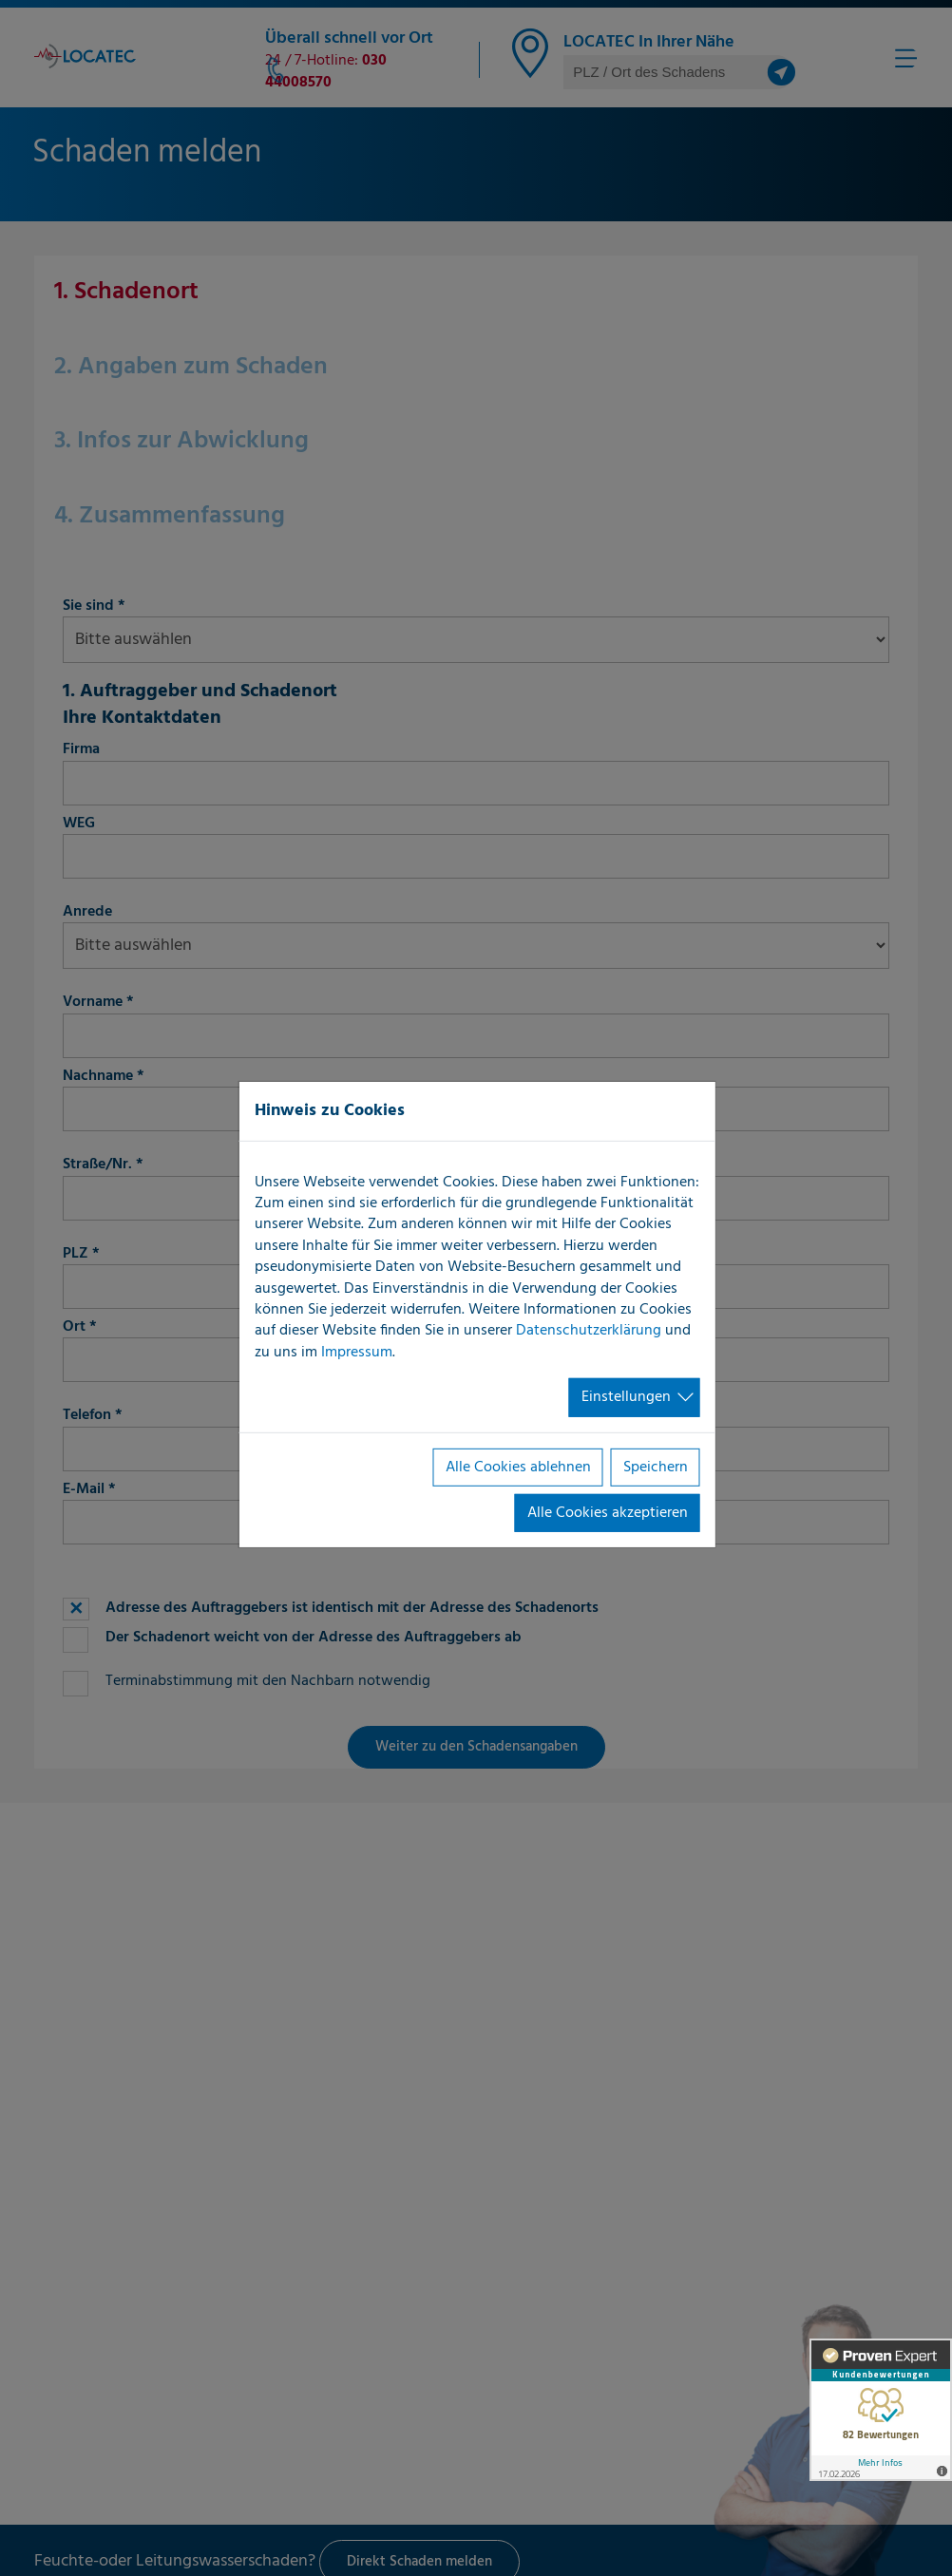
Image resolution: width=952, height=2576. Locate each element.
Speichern (655, 1466)
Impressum (356, 1352)
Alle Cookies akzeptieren (607, 1513)
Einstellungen (626, 1397)
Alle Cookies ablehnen (518, 1466)
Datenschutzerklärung (588, 1330)
